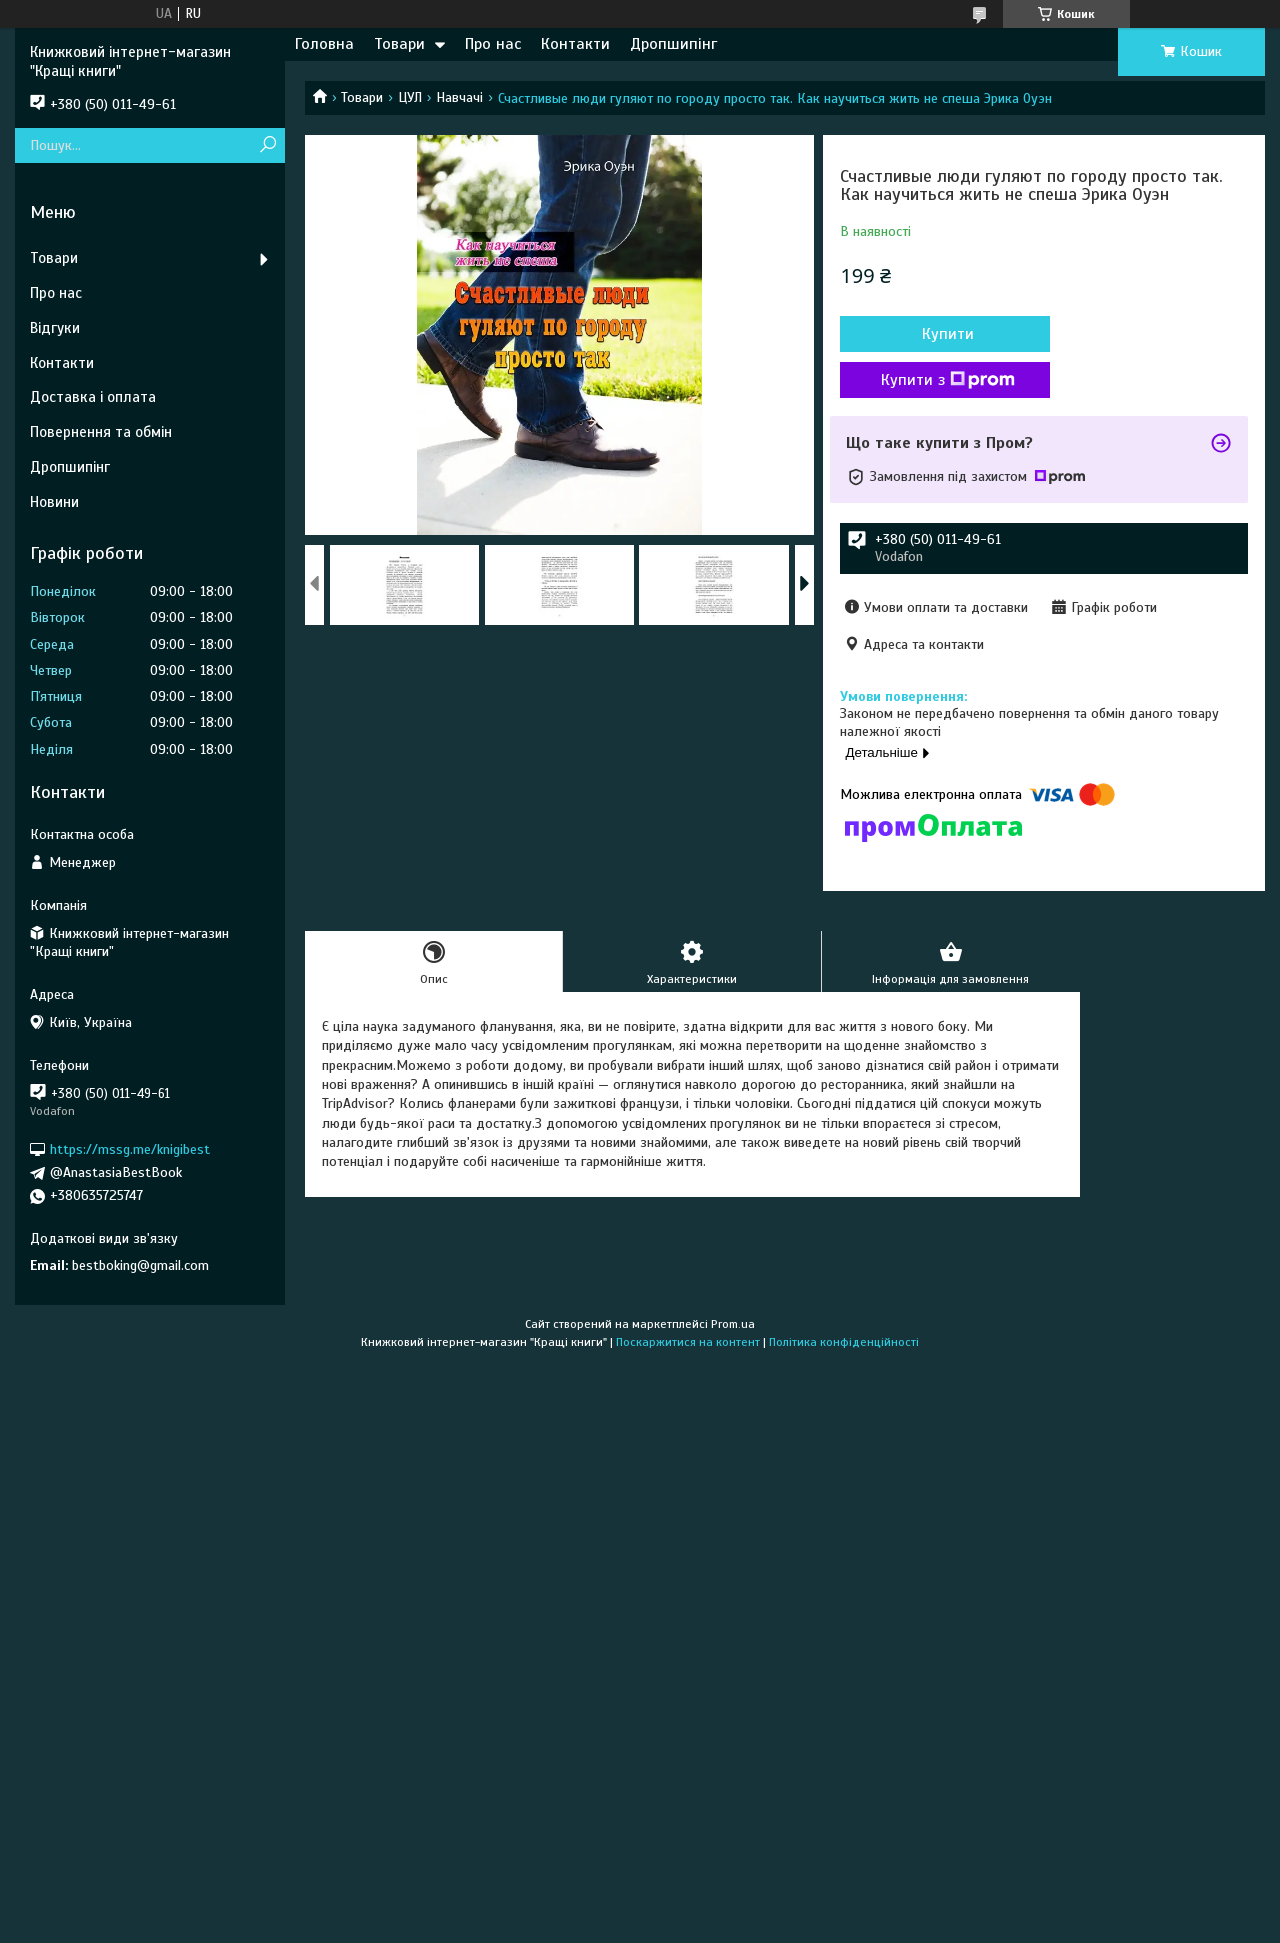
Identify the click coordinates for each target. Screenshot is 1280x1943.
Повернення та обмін (101, 432)
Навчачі (459, 97)
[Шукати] (267, 145)
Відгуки (55, 328)
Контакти (575, 44)
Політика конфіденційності (844, 1342)
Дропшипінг (673, 44)
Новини (54, 502)
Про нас (493, 44)
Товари (399, 44)
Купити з (948, 380)
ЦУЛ (410, 97)
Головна (324, 44)
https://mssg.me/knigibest (130, 1149)
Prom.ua (733, 1324)
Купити (948, 334)
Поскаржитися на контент (688, 1342)
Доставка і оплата (93, 397)
